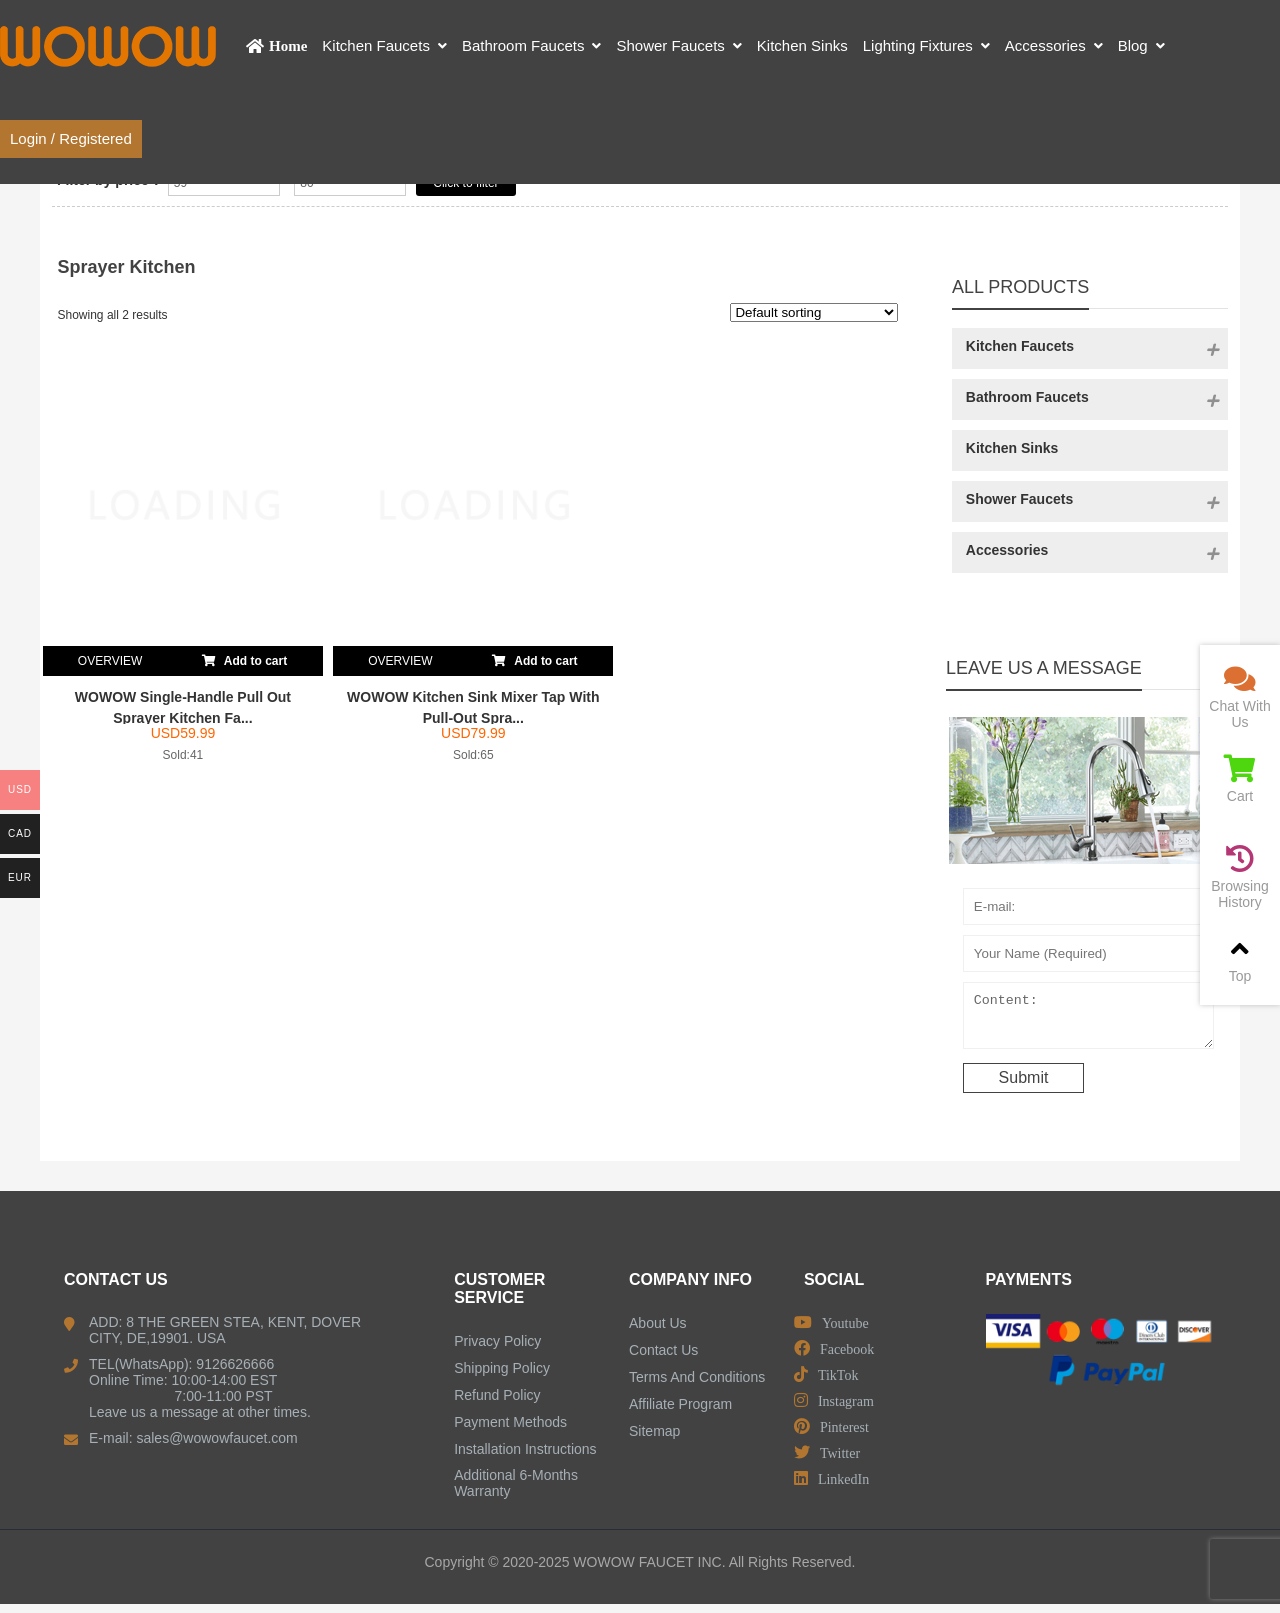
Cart (1240, 779)
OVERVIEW (110, 661)
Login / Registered (71, 138)
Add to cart (244, 657)
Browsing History (1240, 877)
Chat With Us (1240, 697)
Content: (1089, 1020)
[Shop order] (814, 312)
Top (1240, 959)
